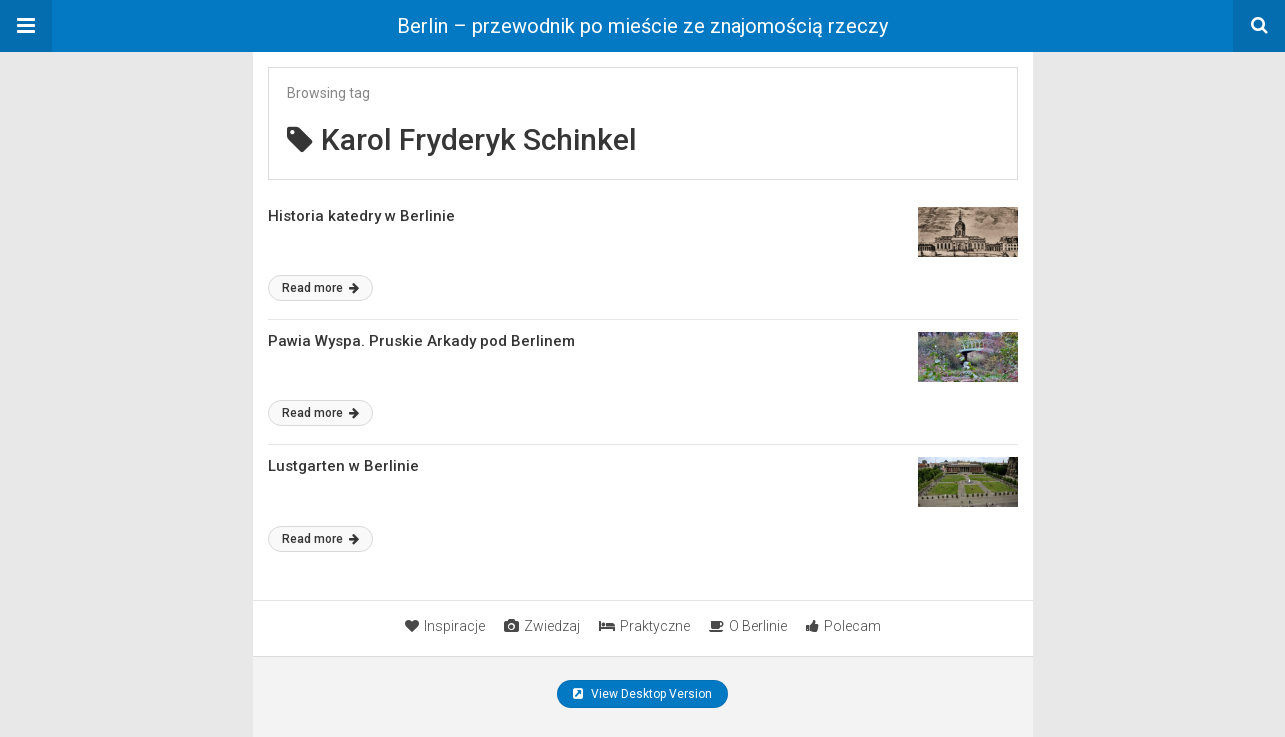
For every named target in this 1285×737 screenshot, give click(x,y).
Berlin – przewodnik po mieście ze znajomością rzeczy (642, 26)
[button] (26, 26)
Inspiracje (445, 626)
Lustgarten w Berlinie (343, 466)
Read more (320, 288)
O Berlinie (748, 626)
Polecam (843, 626)
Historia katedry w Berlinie (361, 216)
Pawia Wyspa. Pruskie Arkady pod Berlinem (421, 341)
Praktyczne (644, 626)
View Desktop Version (642, 694)
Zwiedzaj (542, 626)
